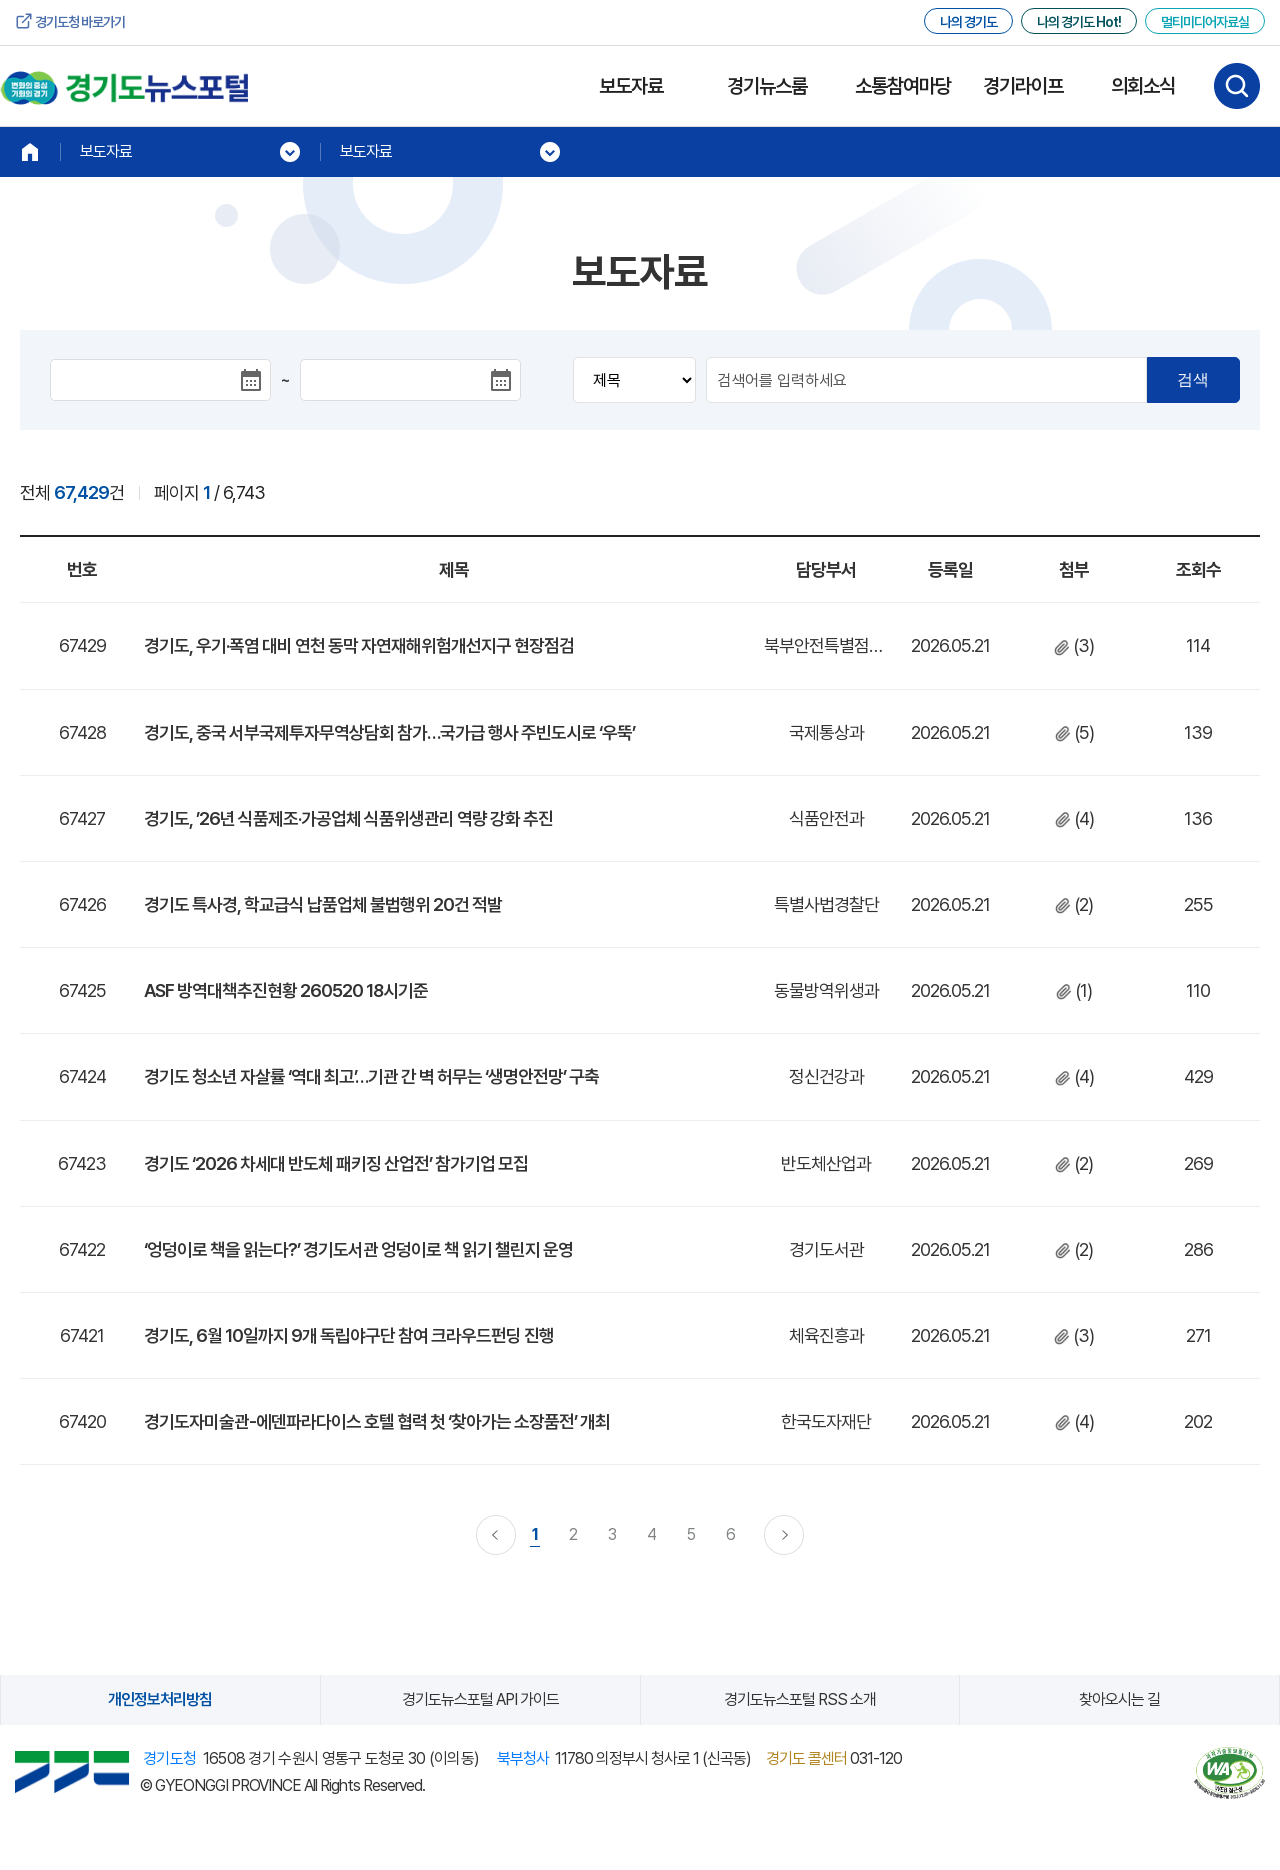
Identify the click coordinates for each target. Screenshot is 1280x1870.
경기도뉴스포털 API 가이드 (480, 1699)
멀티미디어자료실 (1205, 22)
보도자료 (631, 86)
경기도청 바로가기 (80, 22)
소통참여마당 (903, 86)
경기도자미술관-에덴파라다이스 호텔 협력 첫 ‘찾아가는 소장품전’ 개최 (377, 1421)
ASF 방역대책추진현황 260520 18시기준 (286, 990)
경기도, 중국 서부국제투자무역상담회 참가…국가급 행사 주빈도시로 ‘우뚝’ (389, 732)
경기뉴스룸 (767, 86)
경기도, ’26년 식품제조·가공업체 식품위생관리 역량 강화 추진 (348, 818)
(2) (1074, 904)
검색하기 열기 (1237, 86)
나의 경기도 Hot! (1079, 22)
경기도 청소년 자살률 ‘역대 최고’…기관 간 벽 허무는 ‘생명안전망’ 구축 (371, 1076)
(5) (1074, 732)
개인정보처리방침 (160, 1699)
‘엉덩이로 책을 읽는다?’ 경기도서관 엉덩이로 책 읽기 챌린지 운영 (358, 1249)
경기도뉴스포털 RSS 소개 (800, 1699)
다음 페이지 (784, 1535)
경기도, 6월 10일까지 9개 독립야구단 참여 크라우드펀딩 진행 (349, 1335)
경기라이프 (1023, 86)
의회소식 (1143, 86)
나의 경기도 (968, 22)
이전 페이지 (496, 1535)
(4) (1074, 818)
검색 (1193, 379)
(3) (1074, 645)
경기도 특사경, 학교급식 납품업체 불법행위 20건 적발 (323, 904)
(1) (1074, 990)
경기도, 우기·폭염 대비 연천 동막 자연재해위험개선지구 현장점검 (359, 645)
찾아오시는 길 (1119, 1699)
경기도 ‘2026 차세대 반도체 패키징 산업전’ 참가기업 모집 (336, 1163)
